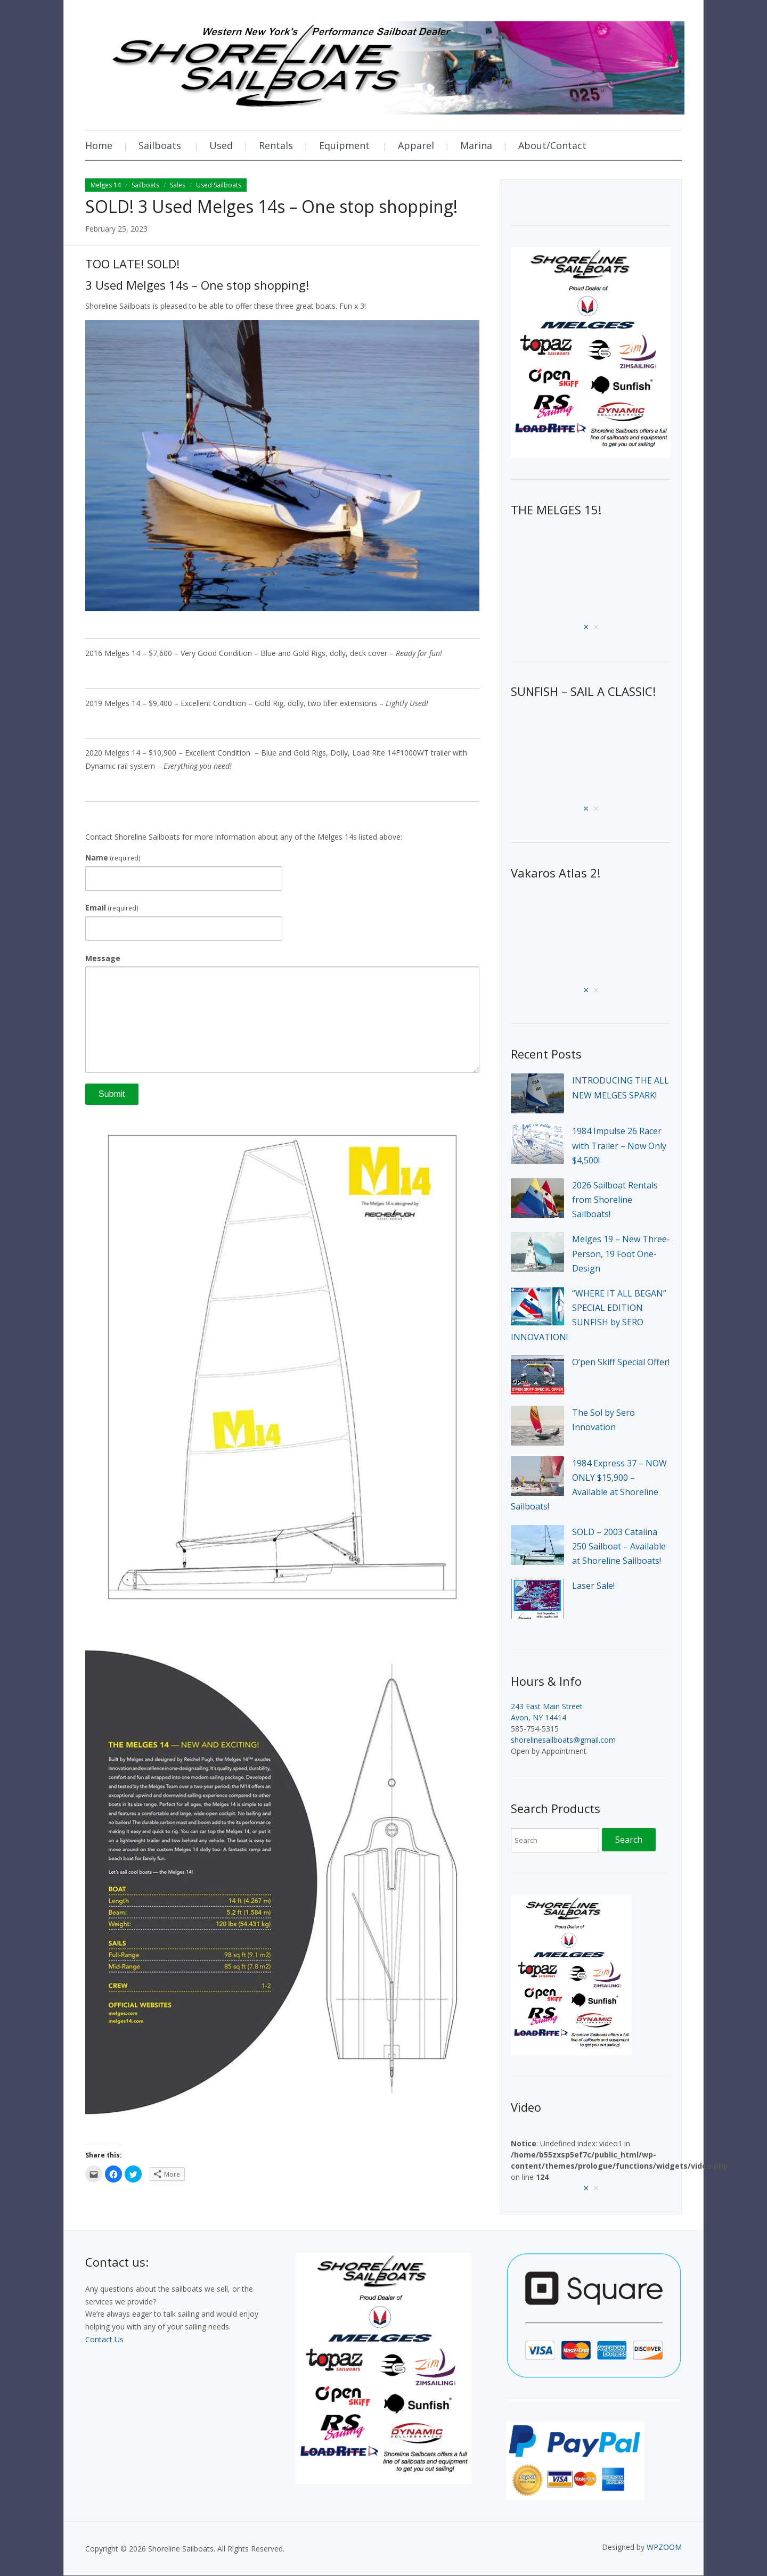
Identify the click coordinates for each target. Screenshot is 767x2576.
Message (102, 958)
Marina (476, 145)
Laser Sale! (593, 1585)
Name (113, 857)
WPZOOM (664, 2547)
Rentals (276, 145)
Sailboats (159, 145)
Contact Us (104, 2339)
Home (98, 145)
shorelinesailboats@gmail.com (563, 1740)
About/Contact (552, 145)
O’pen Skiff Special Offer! (621, 1362)
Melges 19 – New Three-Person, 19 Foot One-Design (621, 1253)
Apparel (416, 145)
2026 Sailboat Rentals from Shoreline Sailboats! (615, 1199)
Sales (177, 185)
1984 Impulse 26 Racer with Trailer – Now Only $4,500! (619, 1145)
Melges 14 (106, 185)
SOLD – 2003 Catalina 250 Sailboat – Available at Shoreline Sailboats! (619, 1546)
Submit (112, 1093)
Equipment (344, 145)
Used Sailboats (218, 185)
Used (221, 145)
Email (111, 908)
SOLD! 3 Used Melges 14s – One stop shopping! (271, 206)
